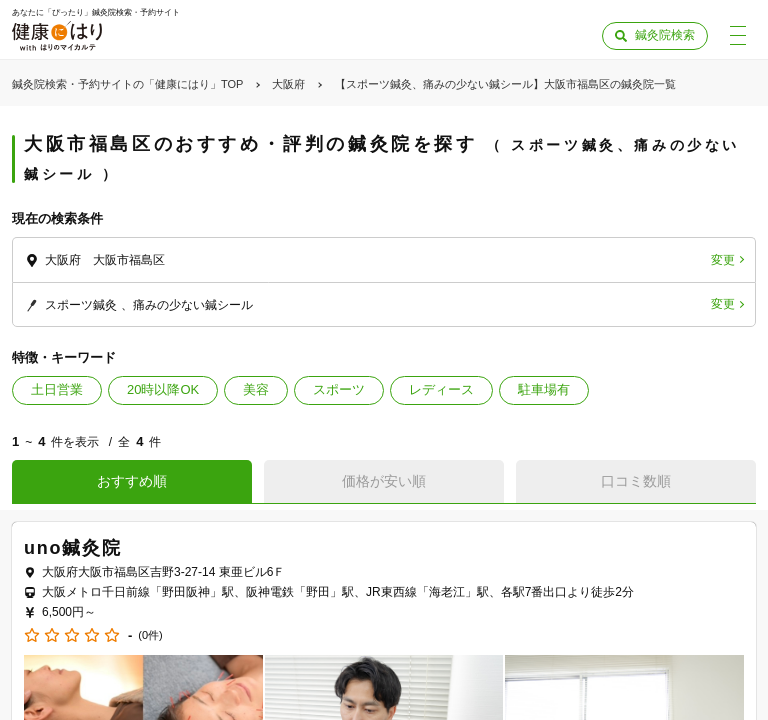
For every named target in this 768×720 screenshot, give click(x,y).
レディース (441, 389)
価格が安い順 (384, 481)
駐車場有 (544, 389)
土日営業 (57, 389)
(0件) (150, 635)
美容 (256, 389)
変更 (723, 260)
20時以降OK (163, 389)
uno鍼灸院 (73, 548)
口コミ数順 (636, 481)
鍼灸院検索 (665, 35)
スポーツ (339, 389)
